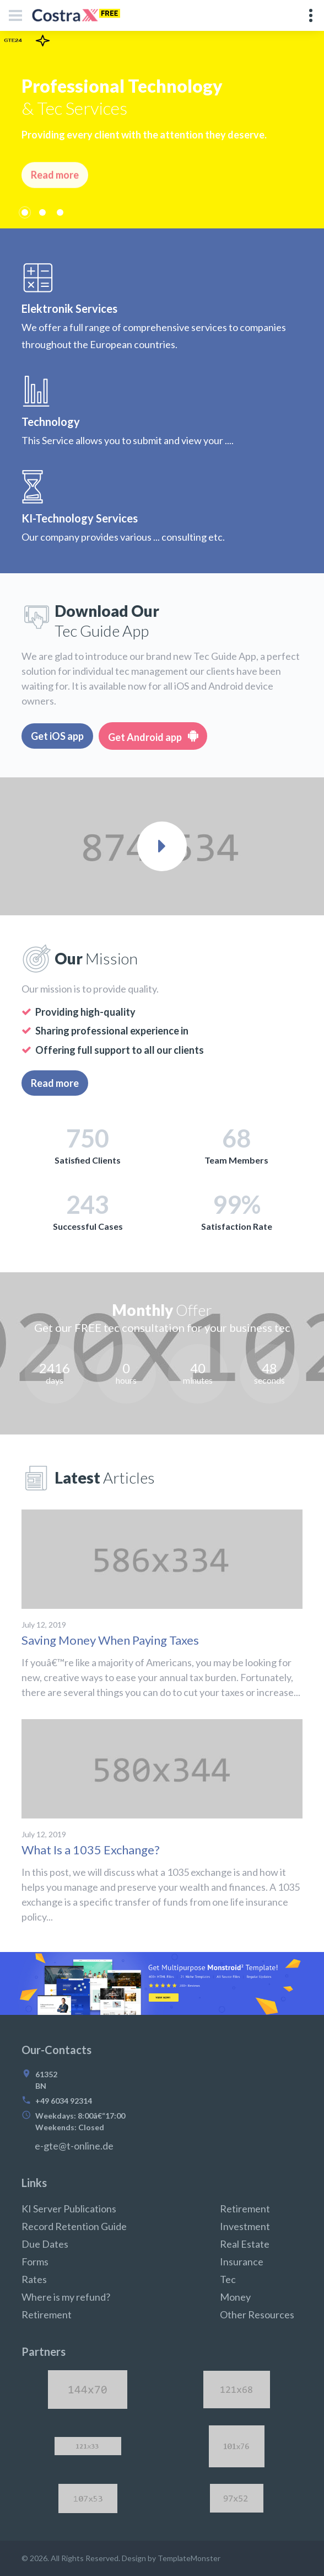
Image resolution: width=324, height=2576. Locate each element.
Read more (55, 1083)
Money (235, 2297)
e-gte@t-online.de (74, 2146)
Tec (228, 2279)
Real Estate (244, 2244)
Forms (34, 2261)
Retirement (46, 2314)
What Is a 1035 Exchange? (90, 1849)
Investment (245, 2226)
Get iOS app (57, 736)
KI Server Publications (68, 2208)
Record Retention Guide (74, 2226)
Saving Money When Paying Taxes (110, 1640)
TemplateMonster (189, 2558)
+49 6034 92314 (63, 2100)
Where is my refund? (65, 2297)
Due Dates (44, 2244)
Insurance (241, 2261)
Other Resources (257, 2314)
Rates (34, 2279)
